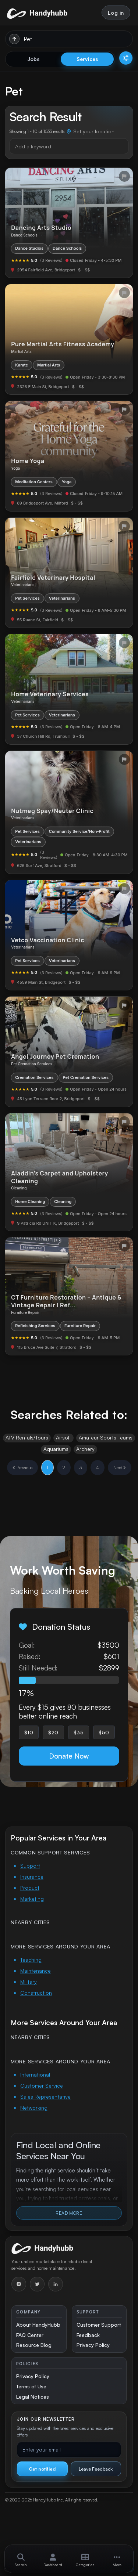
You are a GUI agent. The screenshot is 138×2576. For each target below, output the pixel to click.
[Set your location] (90, 132)
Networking (33, 2107)
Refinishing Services (35, 1325)
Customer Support (99, 2325)
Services (87, 59)
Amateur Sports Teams (105, 1437)
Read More (69, 2213)
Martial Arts (48, 365)
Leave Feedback (96, 2469)
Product (29, 1888)
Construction (36, 1993)
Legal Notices (32, 2396)
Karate (21, 365)
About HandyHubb (38, 2325)
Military (28, 1982)
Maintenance (35, 1971)
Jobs (33, 59)
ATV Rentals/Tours (27, 1437)
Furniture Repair (80, 1325)
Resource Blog (34, 2345)
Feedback (88, 2335)
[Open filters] (126, 58)
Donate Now (69, 1756)
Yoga (67, 481)
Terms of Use (31, 2386)
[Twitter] (37, 2284)
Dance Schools (67, 248)
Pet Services (27, 598)
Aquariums (55, 1449)
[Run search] (14, 39)
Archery (85, 1449)
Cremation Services (34, 1077)
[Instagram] (18, 2284)
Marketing (32, 1899)
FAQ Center (29, 2335)
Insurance (31, 1877)
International (35, 2074)
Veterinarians (62, 598)
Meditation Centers (34, 481)
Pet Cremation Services (86, 1077)
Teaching (31, 1960)
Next (119, 1467)
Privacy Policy (93, 2345)
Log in (116, 13)
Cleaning (62, 1201)
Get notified (42, 2469)
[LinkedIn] (55, 2284)
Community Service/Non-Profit (79, 831)
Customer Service (41, 2085)
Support (30, 1866)
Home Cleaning (30, 1201)
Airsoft (63, 1437)
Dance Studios (29, 248)
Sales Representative (45, 2096)
